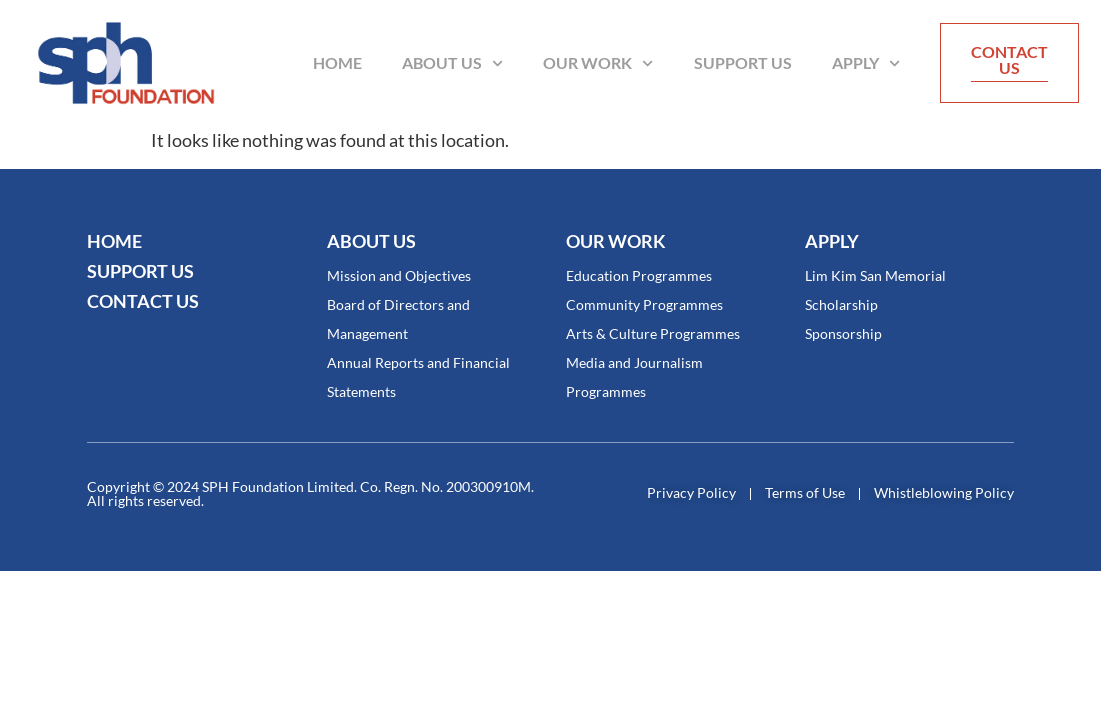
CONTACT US (143, 301)
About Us (452, 63)
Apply (866, 63)
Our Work (598, 63)
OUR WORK (616, 241)
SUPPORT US (140, 271)
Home (337, 62)
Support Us (743, 62)
